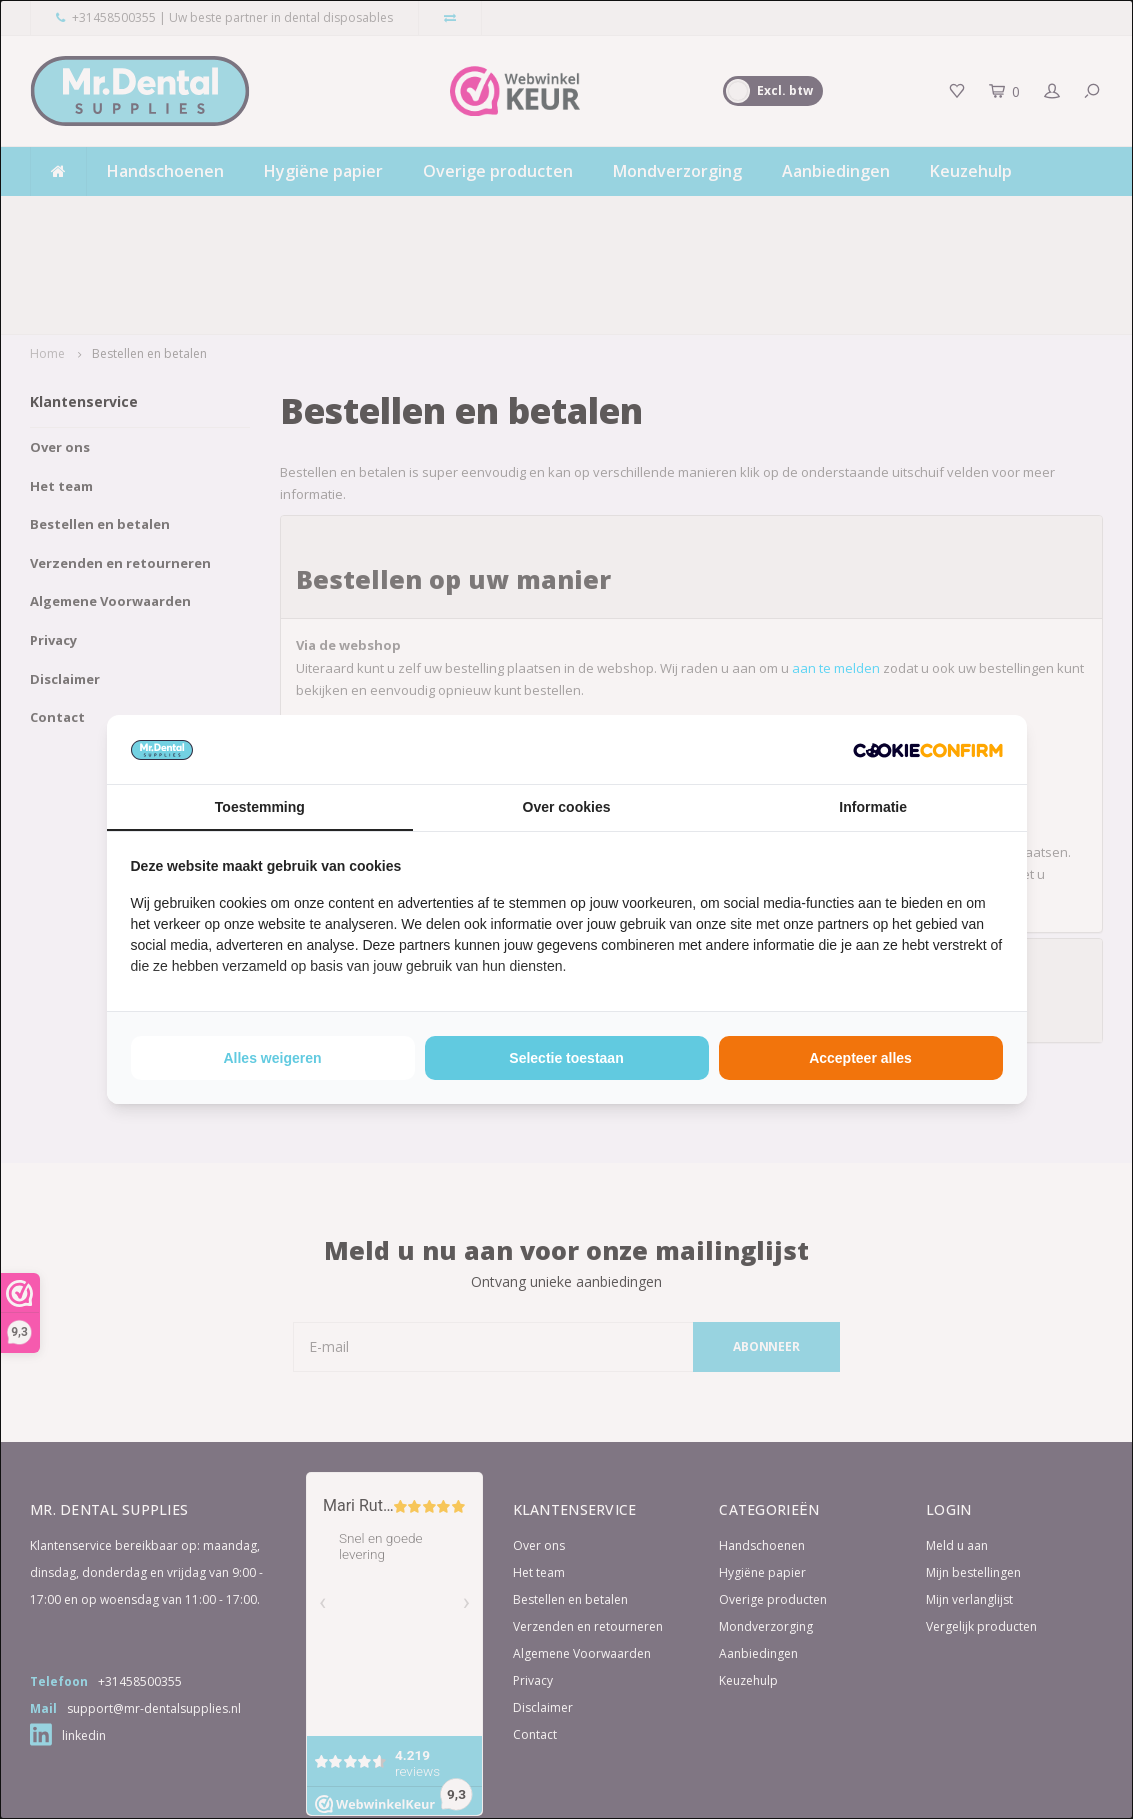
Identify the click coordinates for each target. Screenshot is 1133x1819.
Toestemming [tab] (260, 807)
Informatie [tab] (873, 807)
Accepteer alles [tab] (860, 1058)
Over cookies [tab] (567, 807)
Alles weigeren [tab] (272, 1058)
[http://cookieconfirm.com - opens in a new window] (928, 749)
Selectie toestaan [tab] (566, 1058)
